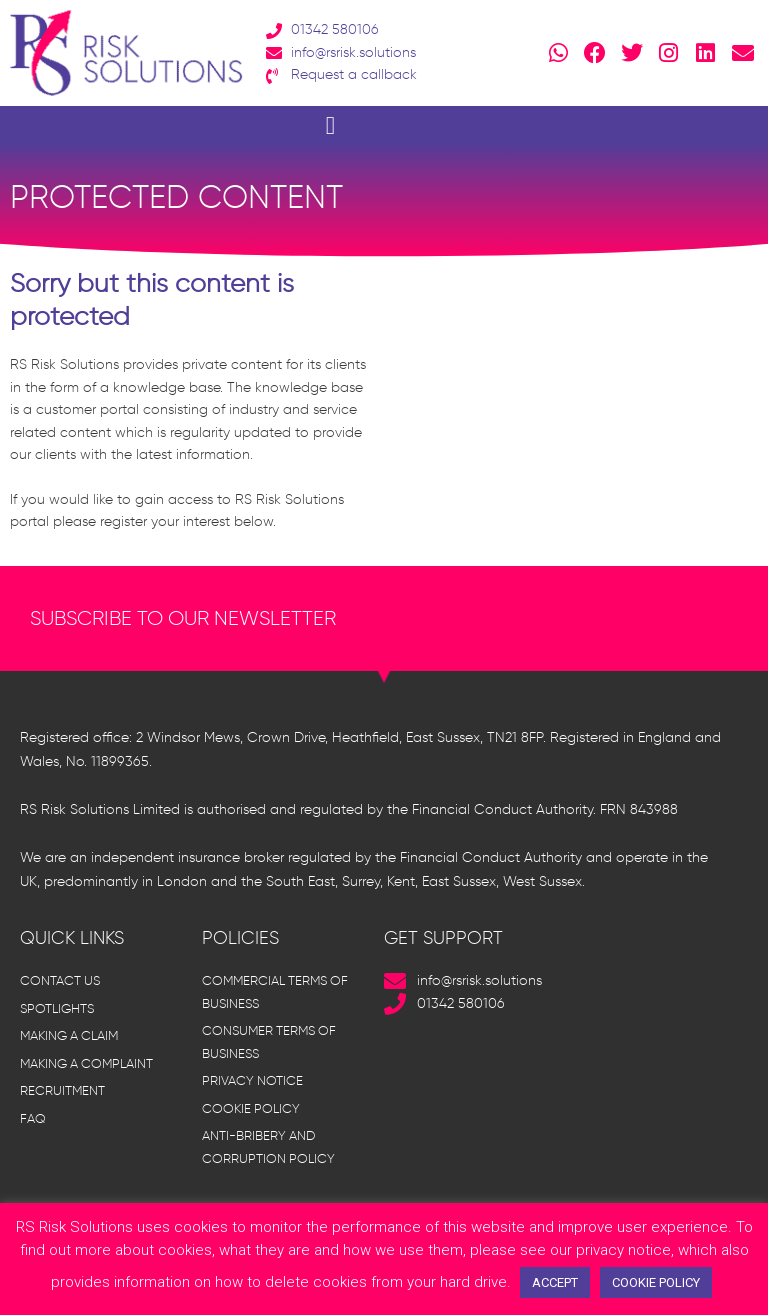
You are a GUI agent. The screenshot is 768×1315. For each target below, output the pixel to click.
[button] (330, 125)
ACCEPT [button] (555, 1282)
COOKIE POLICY (656, 1282)
